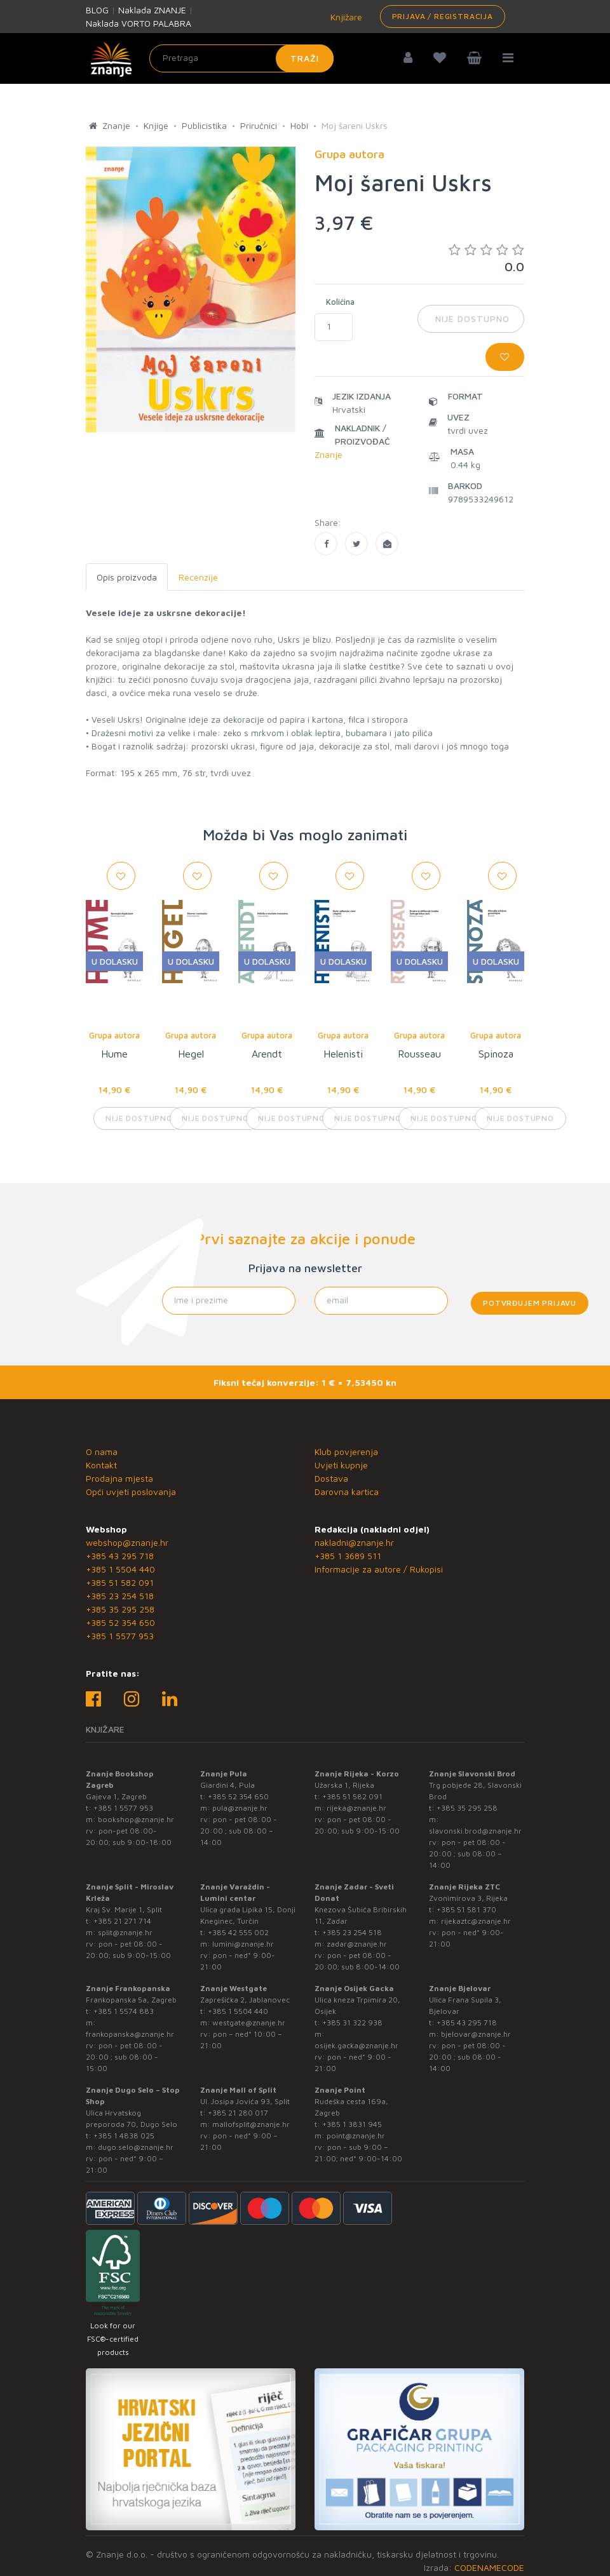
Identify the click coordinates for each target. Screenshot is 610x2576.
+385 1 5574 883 (123, 2011)
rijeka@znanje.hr (356, 1808)
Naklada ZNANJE (152, 9)
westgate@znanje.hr (248, 2022)
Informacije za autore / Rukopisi (379, 1569)
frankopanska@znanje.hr (130, 2034)
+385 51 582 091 (120, 1582)
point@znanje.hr (356, 2135)
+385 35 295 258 (120, 1609)
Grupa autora (114, 1035)
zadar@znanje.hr (357, 1944)
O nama (102, 1451)
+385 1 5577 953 (120, 1635)
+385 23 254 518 (120, 1595)
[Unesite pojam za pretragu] (241, 58)
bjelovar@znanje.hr (476, 2034)
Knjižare (345, 16)
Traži (304, 58)
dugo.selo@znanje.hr (135, 2147)
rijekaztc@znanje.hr (476, 1921)
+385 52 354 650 (120, 1622)
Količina (340, 302)
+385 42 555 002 (238, 1932)
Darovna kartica (347, 1491)
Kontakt (101, 1464)
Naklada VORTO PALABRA (138, 23)
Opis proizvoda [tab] (127, 577)
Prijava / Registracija (442, 16)
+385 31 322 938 (352, 2022)
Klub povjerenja (346, 1451)
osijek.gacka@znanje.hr (356, 2045)
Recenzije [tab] (198, 577)
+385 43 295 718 (120, 1555)
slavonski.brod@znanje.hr (475, 1830)
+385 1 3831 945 (352, 2124)
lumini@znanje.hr (243, 1944)
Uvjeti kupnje (341, 1464)
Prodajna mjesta (119, 1478)
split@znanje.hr (125, 1932)
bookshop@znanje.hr (136, 1819)
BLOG (97, 9)
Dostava (331, 1478)
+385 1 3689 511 (348, 1555)
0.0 (486, 258)
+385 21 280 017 (238, 2112)
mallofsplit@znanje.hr (251, 2124)
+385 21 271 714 (122, 1921)
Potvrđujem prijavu (529, 1303)
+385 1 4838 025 (123, 2135)
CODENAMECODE (489, 2567)
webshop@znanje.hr (127, 1542)
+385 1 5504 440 (120, 1569)
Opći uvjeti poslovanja (131, 1491)
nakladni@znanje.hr (354, 1542)
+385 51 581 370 (466, 1909)
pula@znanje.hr (240, 1808)
